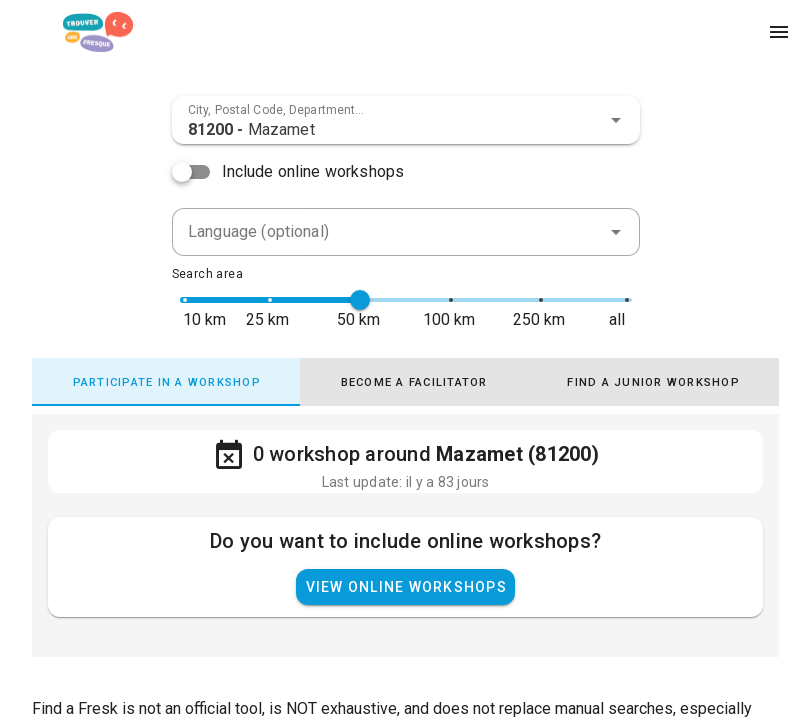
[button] (616, 120)
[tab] (166, 382)
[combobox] (406, 120)
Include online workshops (313, 171)
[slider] (360, 300)
